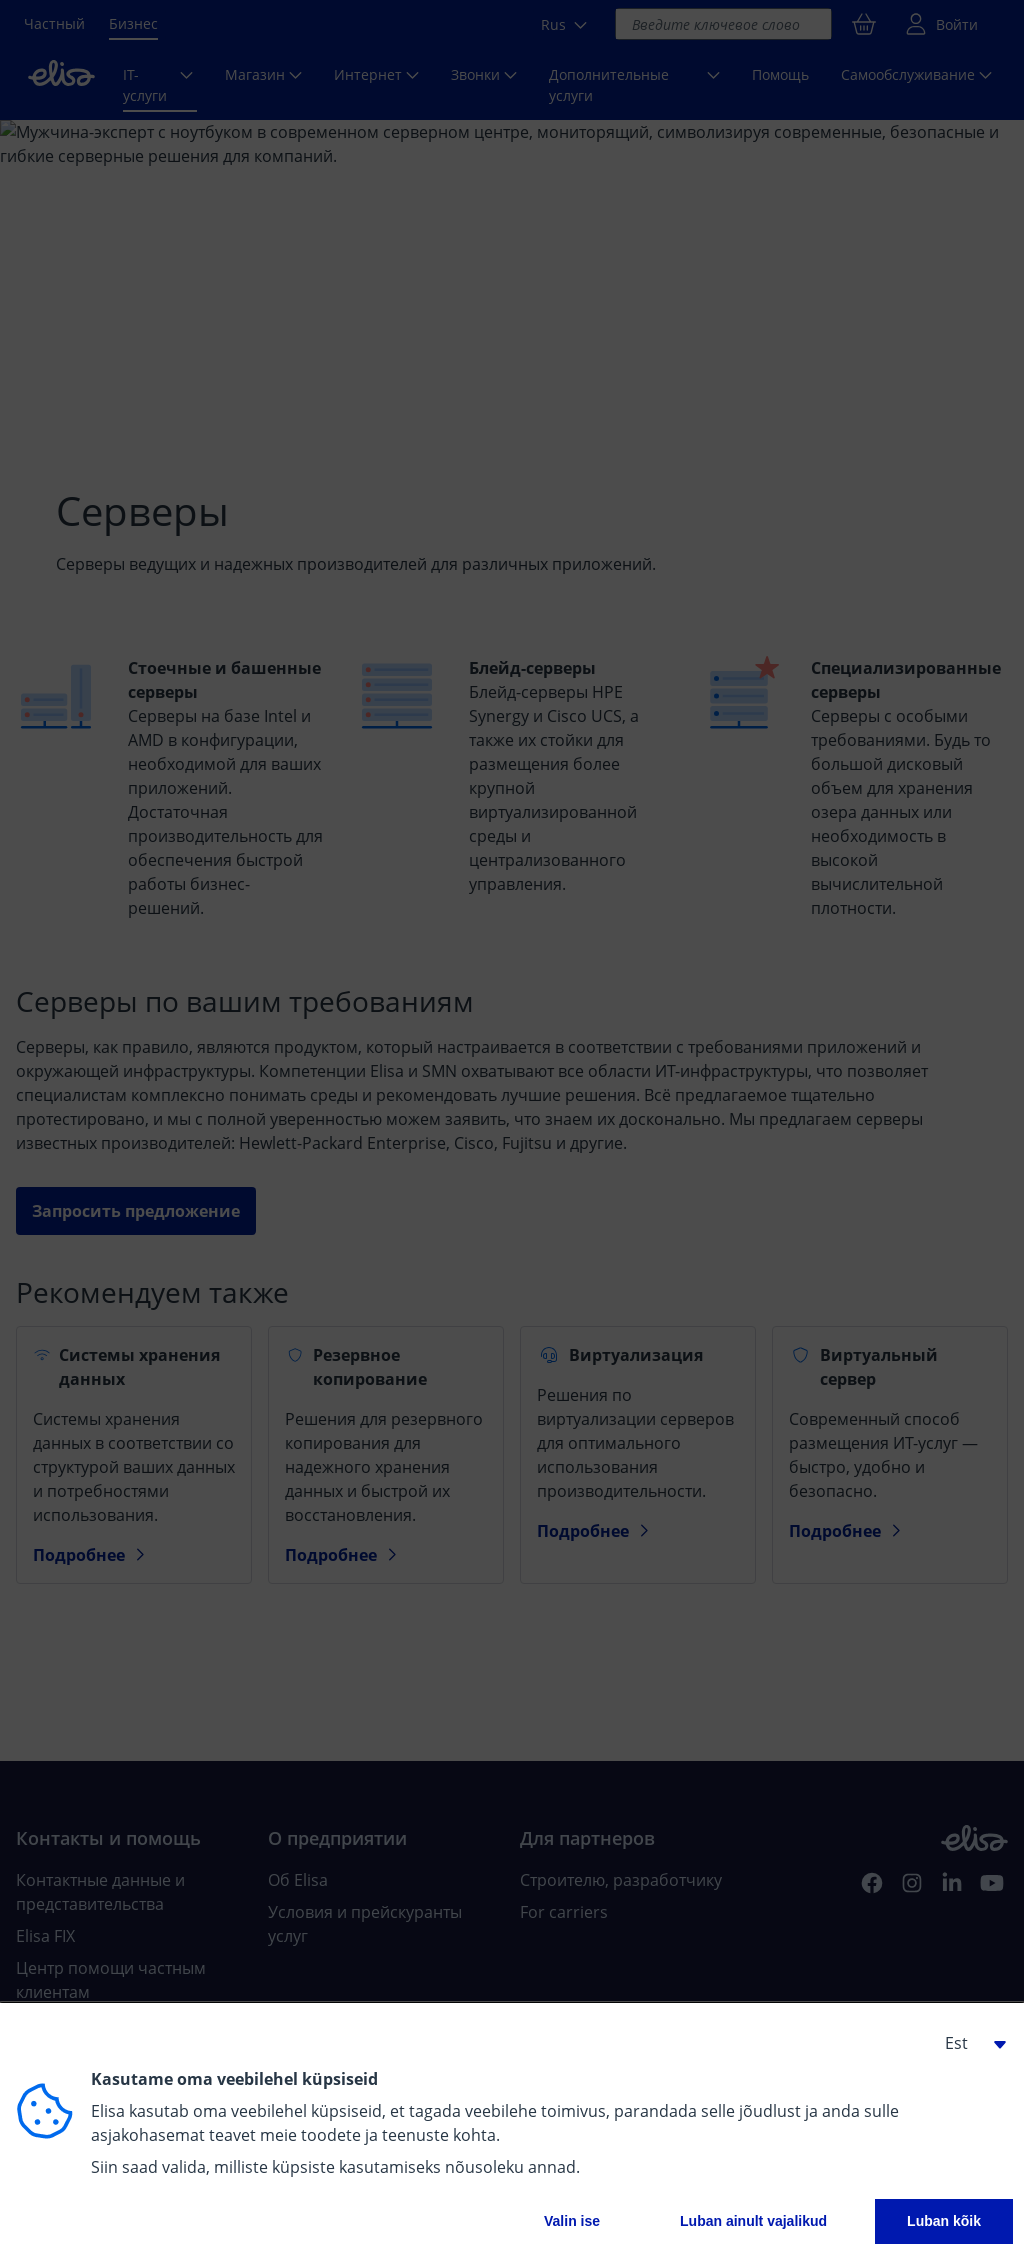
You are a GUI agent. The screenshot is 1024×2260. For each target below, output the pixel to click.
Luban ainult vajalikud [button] (753, 2221)
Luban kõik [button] (944, 2221)
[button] (968, 2043)
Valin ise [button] (572, 2221)
